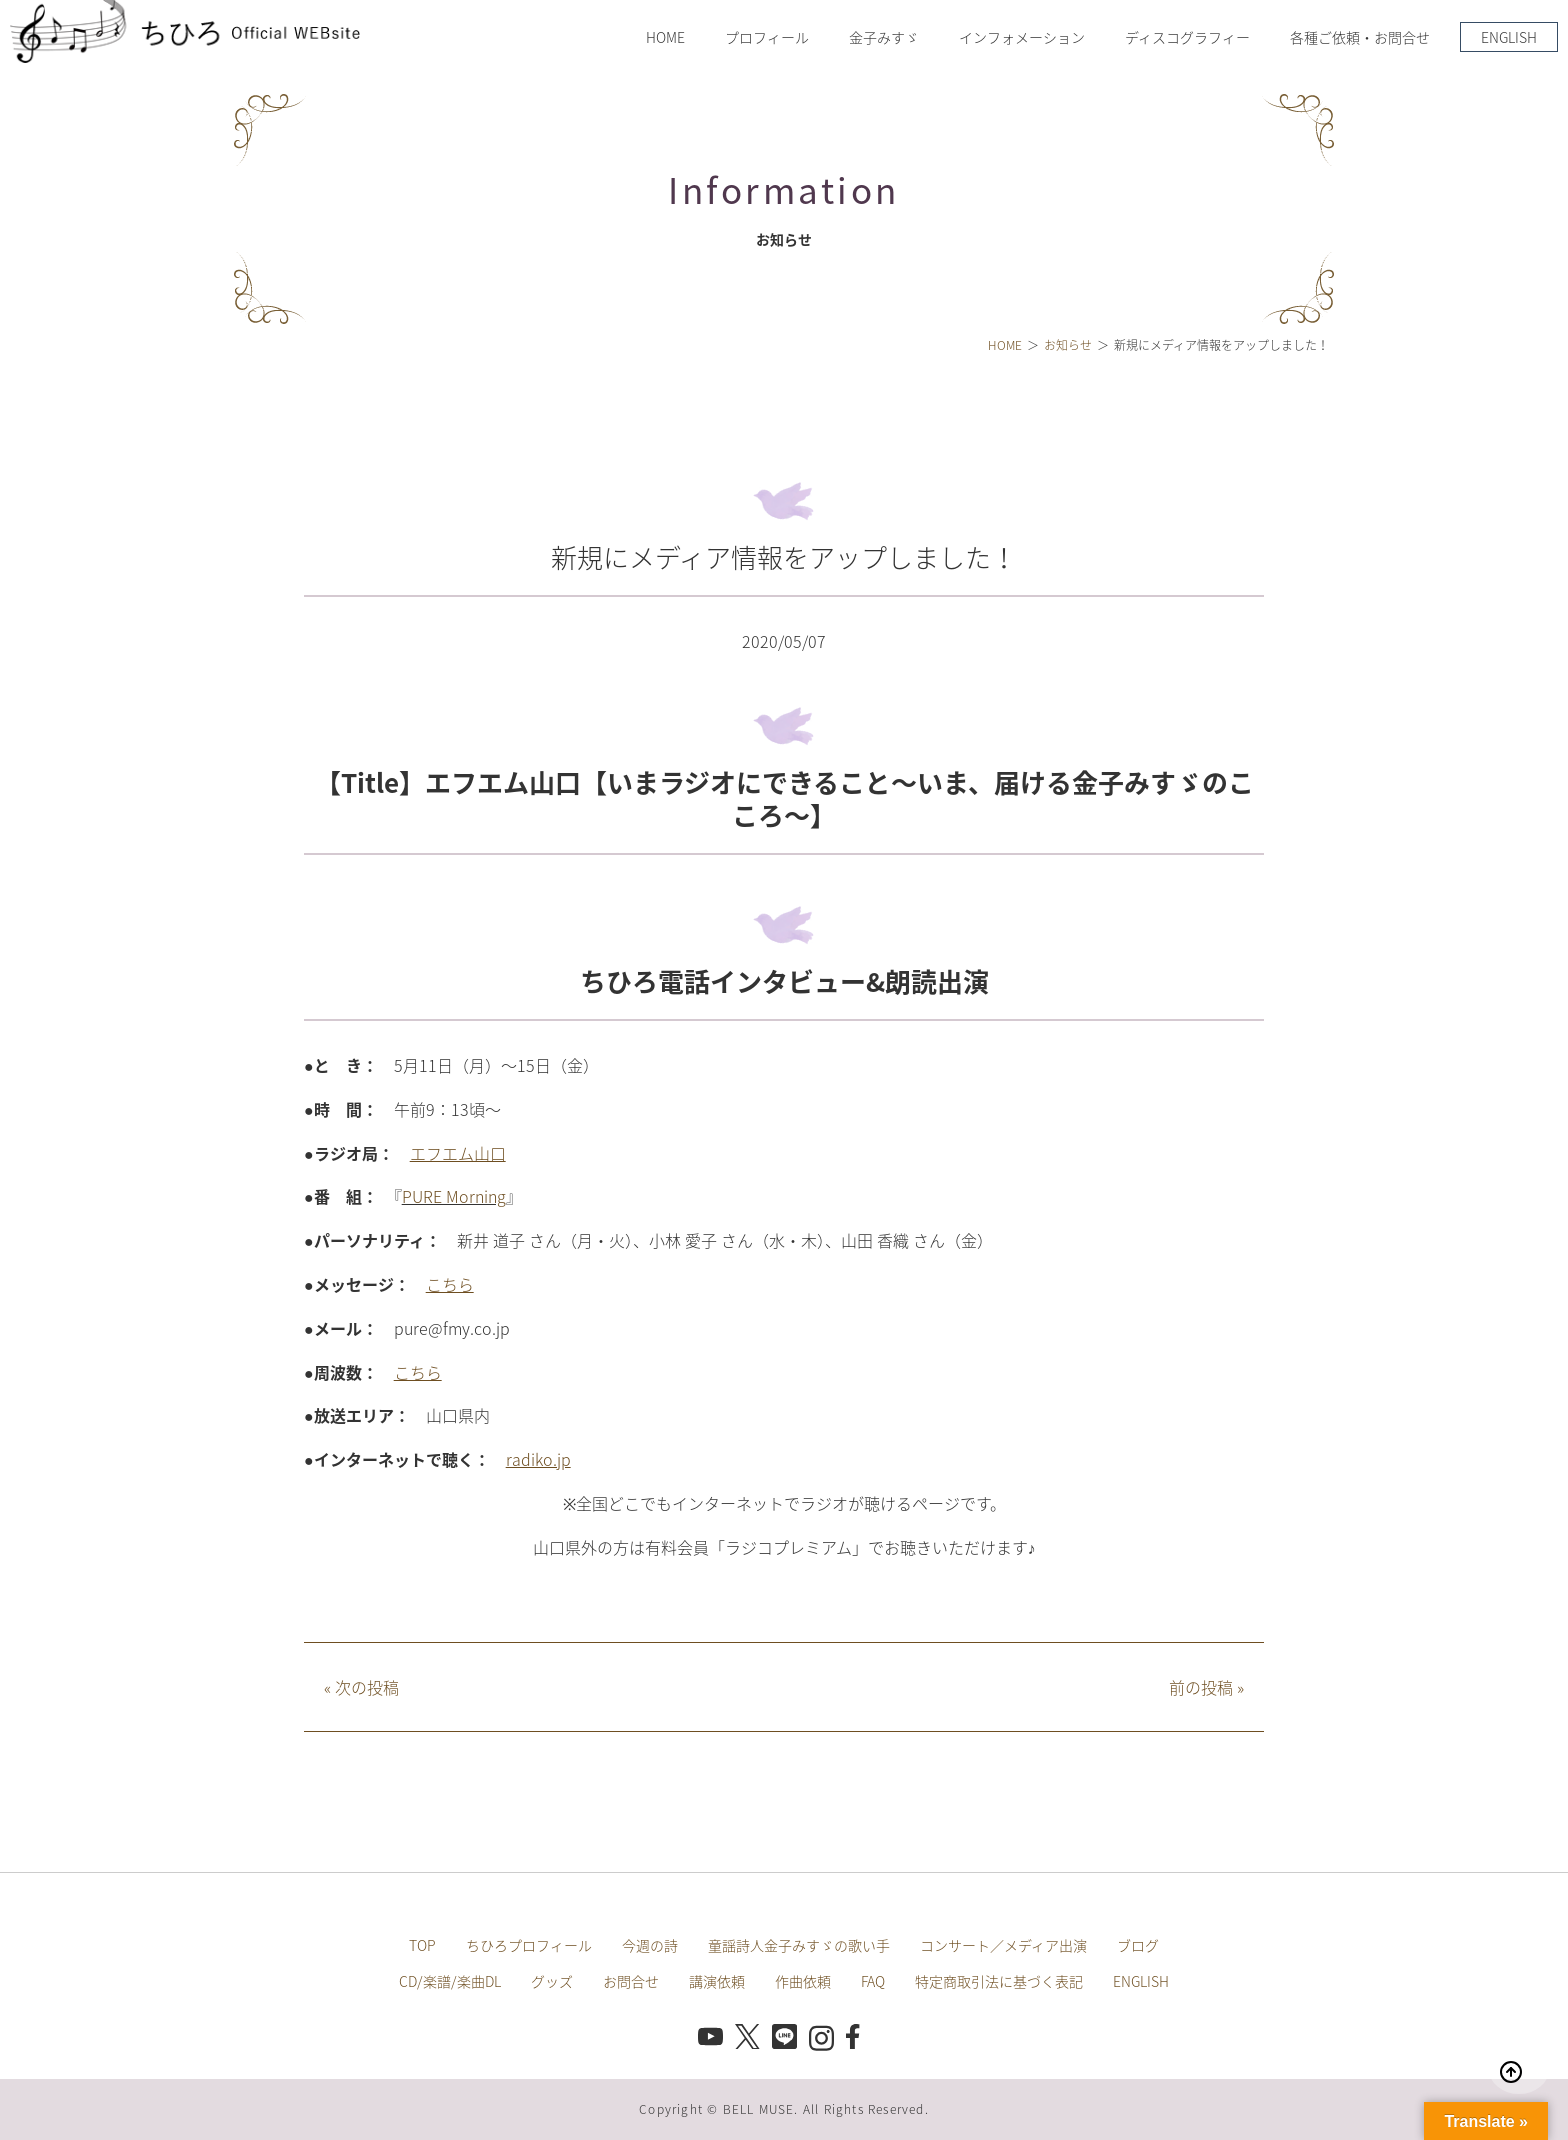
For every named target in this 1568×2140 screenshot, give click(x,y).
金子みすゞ (884, 37)
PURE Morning (454, 1196)
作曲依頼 (803, 1981)
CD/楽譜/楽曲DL (450, 1981)
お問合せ (631, 1981)
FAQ (873, 1981)
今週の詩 (650, 1945)
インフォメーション (1022, 37)
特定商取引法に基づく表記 (999, 1981)
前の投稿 (1206, 1687)
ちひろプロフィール (529, 1945)
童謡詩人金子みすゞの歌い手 (799, 1945)
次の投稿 (361, 1687)
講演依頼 (717, 1981)
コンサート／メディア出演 (1003, 1945)
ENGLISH (1509, 37)
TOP (422, 1945)
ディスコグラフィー (1187, 37)
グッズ (552, 1981)
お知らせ (1068, 345)
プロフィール (767, 37)
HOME (665, 37)
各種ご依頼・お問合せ (1360, 37)
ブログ (1138, 1945)
